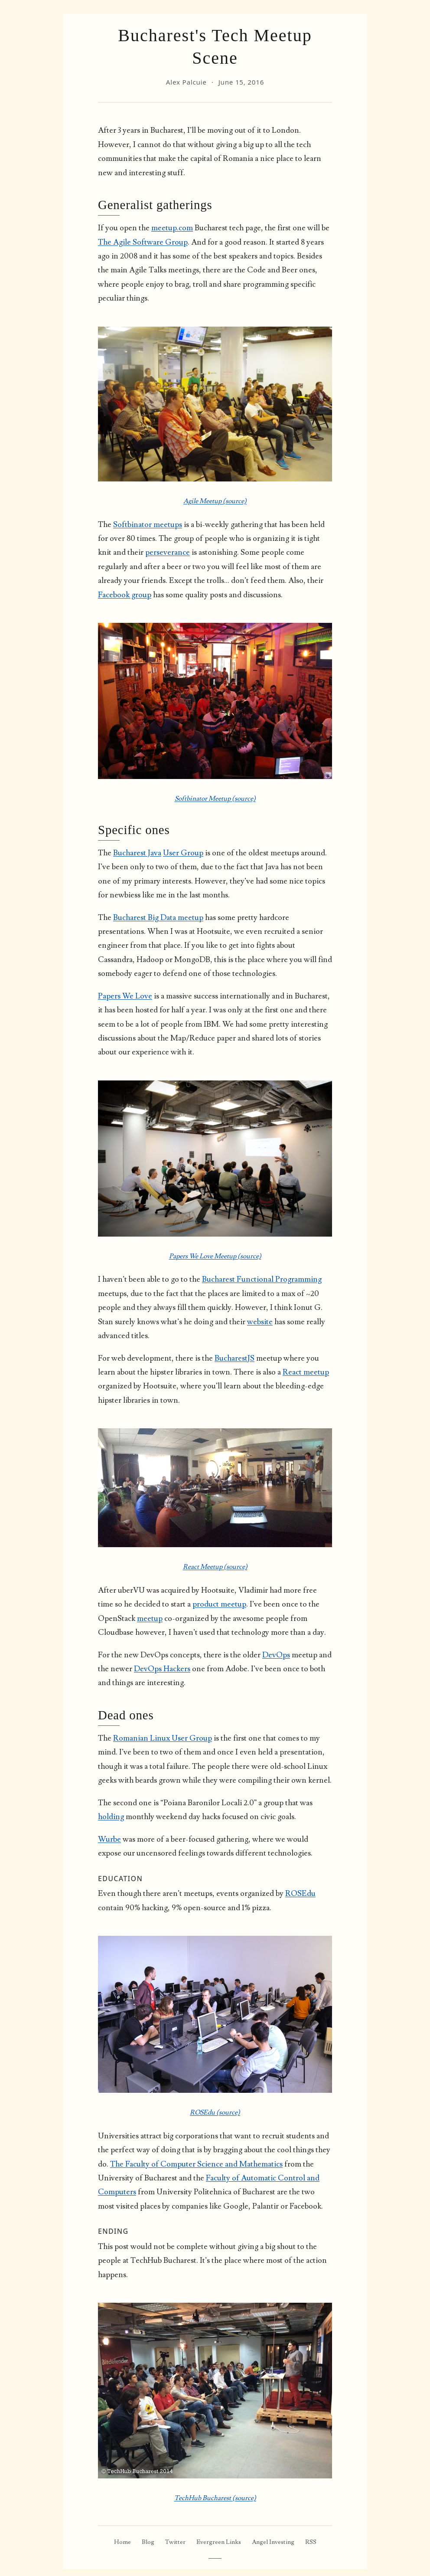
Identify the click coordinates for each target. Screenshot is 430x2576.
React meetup (306, 1372)
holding (111, 1817)
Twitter (175, 2542)
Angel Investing (273, 2542)
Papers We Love (125, 996)
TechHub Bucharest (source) (215, 2498)
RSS (310, 2542)
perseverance (167, 552)
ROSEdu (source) (215, 2112)
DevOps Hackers (162, 1669)
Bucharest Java (137, 853)
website (260, 1322)
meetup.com (172, 228)
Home (122, 2542)
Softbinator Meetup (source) (215, 798)
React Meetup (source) (215, 1566)
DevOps (276, 1655)
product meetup (219, 1604)
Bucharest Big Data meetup (158, 918)
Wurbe (109, 1839)
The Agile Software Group (143, 242)
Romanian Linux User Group (162, 1738)
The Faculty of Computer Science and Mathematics (196, 2164)
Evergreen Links (218, 2542)
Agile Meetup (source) (215, 501)
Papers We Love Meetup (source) (215, 1256)
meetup (150, 1619)
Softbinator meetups (147, 525)
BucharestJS (234, 1358)
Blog (148, 2542)
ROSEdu (300, 1893)
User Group (183, 853)
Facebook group (124, 595)
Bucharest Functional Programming (262, 1279)
